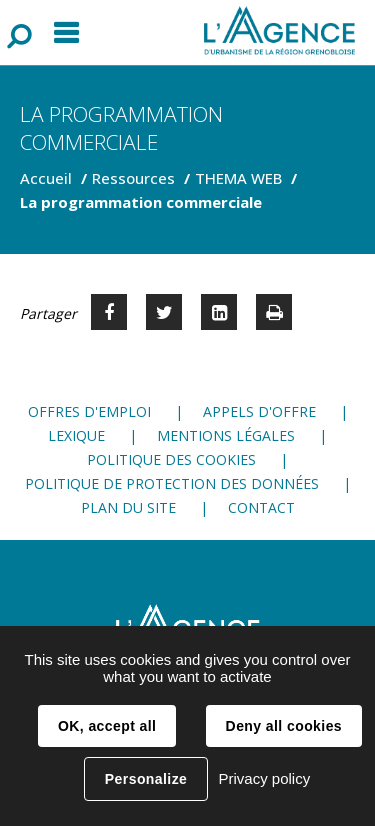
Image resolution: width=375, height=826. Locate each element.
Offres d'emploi (89, 411)
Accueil (46, 178)
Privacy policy (264, 778)
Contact (261, 507)
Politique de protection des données (172, 483)
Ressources (133, 178)
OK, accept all (107, 726)
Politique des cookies (171, 459)
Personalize (146, 779)
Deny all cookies (284, 726)
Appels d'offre (259, 411)
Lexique (76, 435)
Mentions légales (226, 435)
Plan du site (128, 507)
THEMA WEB (238, 178)
